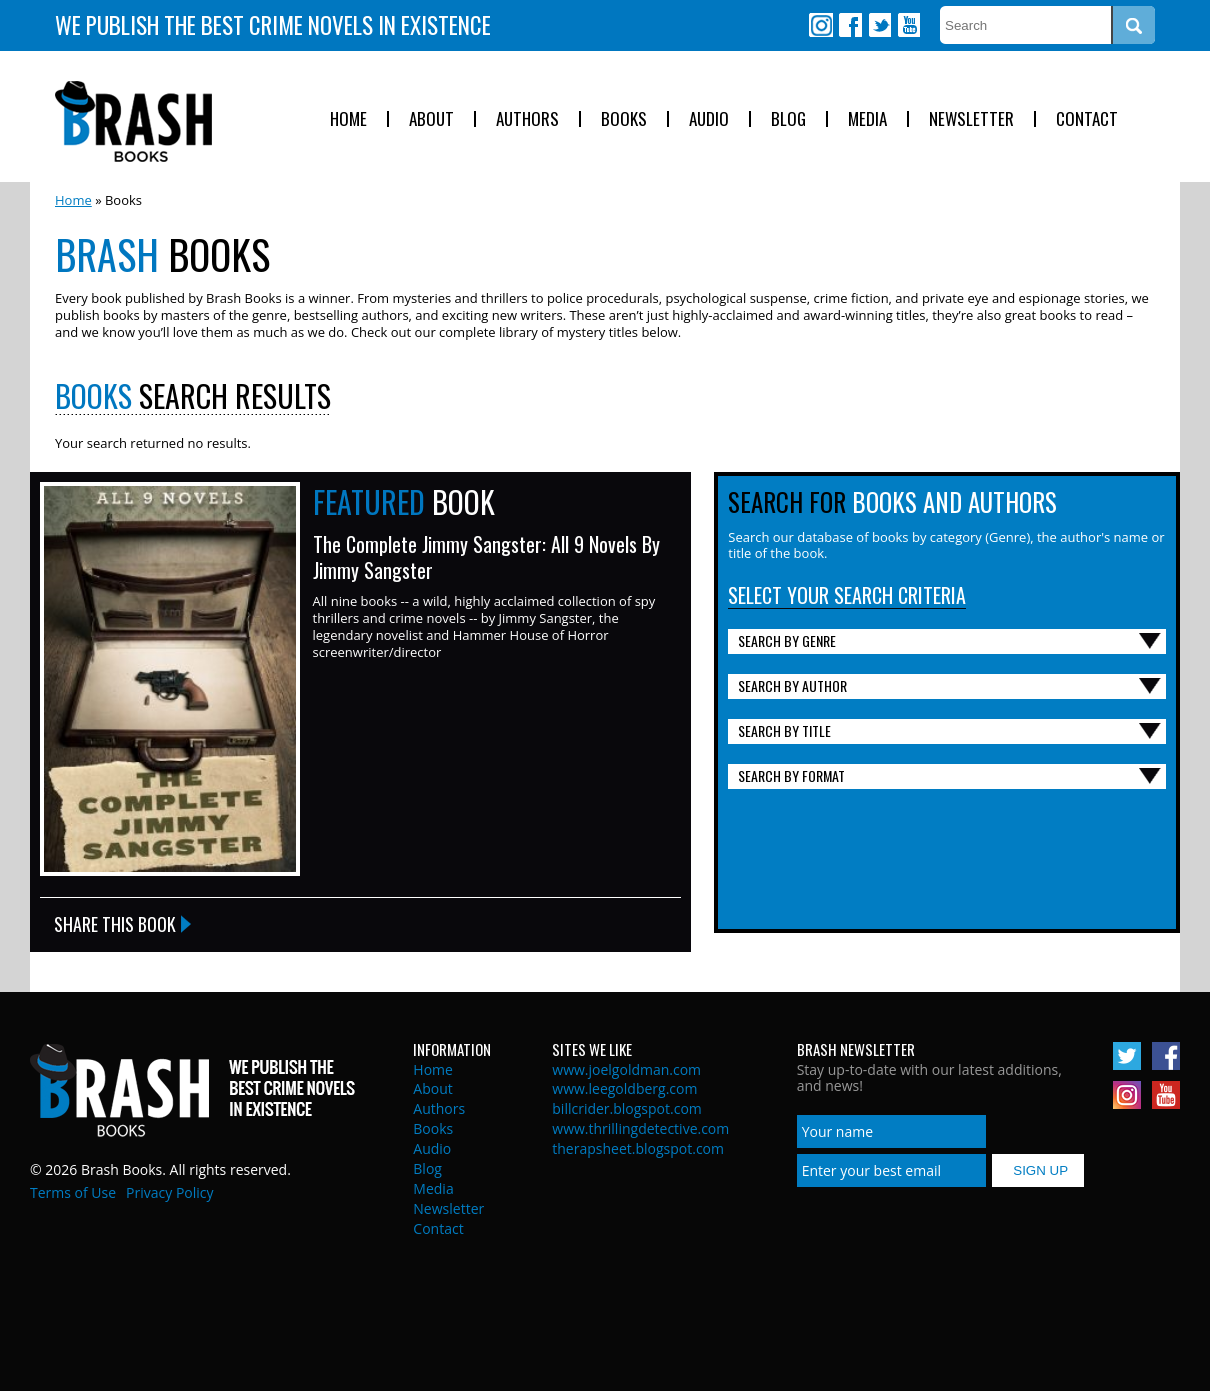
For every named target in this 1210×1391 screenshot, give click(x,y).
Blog (788, 119)
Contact (1087, 119)
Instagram (821, 25)
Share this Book (115, 924)
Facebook (850, 25)
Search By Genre (787, 640)
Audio (709, 119)
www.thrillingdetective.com (640, 1128)
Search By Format (791, 775)
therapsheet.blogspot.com (638, 1148)
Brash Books (133, 121)
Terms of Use (73, 1192)
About (431, 119)
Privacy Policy (169, 1192)
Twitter (879, 25)
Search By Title (784, 730)
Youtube (908, 25)
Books (624, 119)
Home (348, 119)
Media (867, 119)
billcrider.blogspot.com (627, 1108)
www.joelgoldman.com (626, 1069)
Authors (527, 119)
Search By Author (792, 685)
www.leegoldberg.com (624, 1088)
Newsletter (971, 119)
